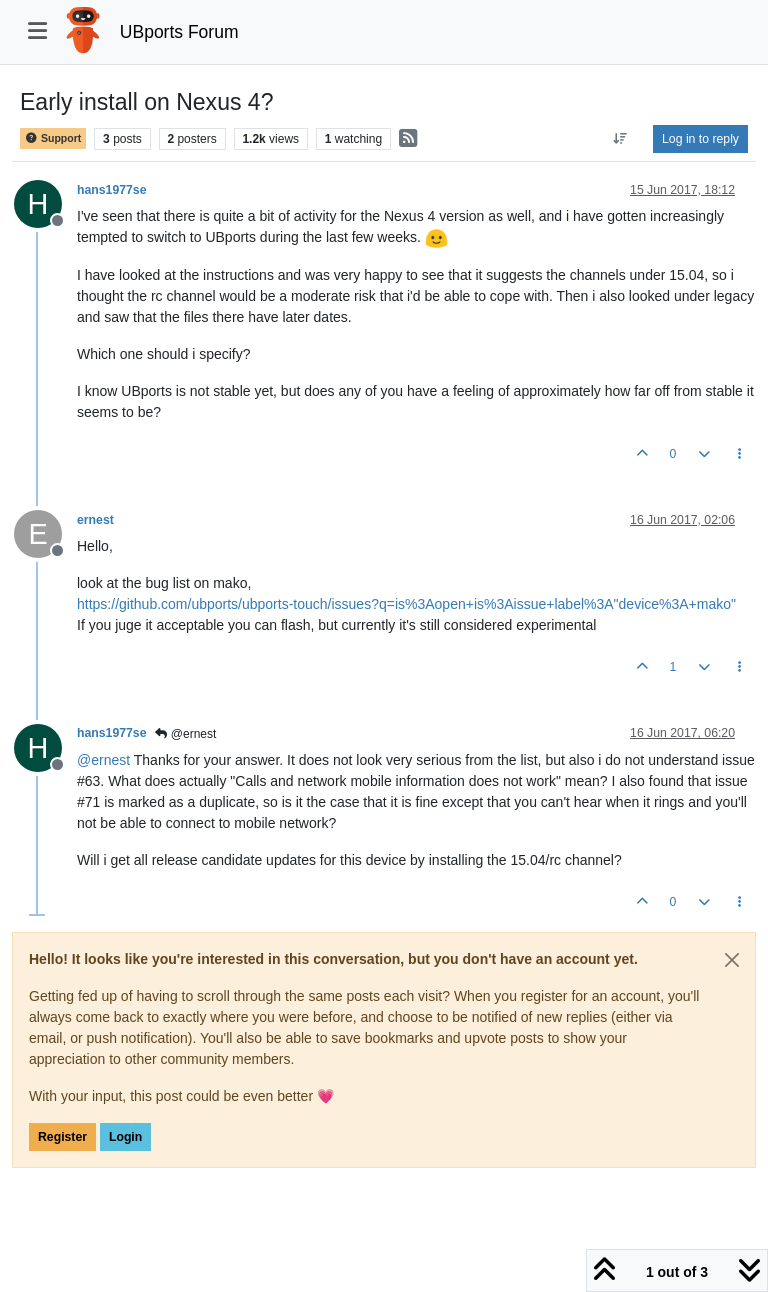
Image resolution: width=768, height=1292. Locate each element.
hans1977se (111, 190)
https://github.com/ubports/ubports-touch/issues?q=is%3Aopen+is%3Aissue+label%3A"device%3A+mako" (406, 604)
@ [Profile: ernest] (103, 760)
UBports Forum (179, 32)
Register (62, 1137)
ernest (95, 520)
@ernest (185, 734)
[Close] (732, 960)
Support (53, 138)
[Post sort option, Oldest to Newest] (620, 139)
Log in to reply (700, 139)
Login (125, 1137)
